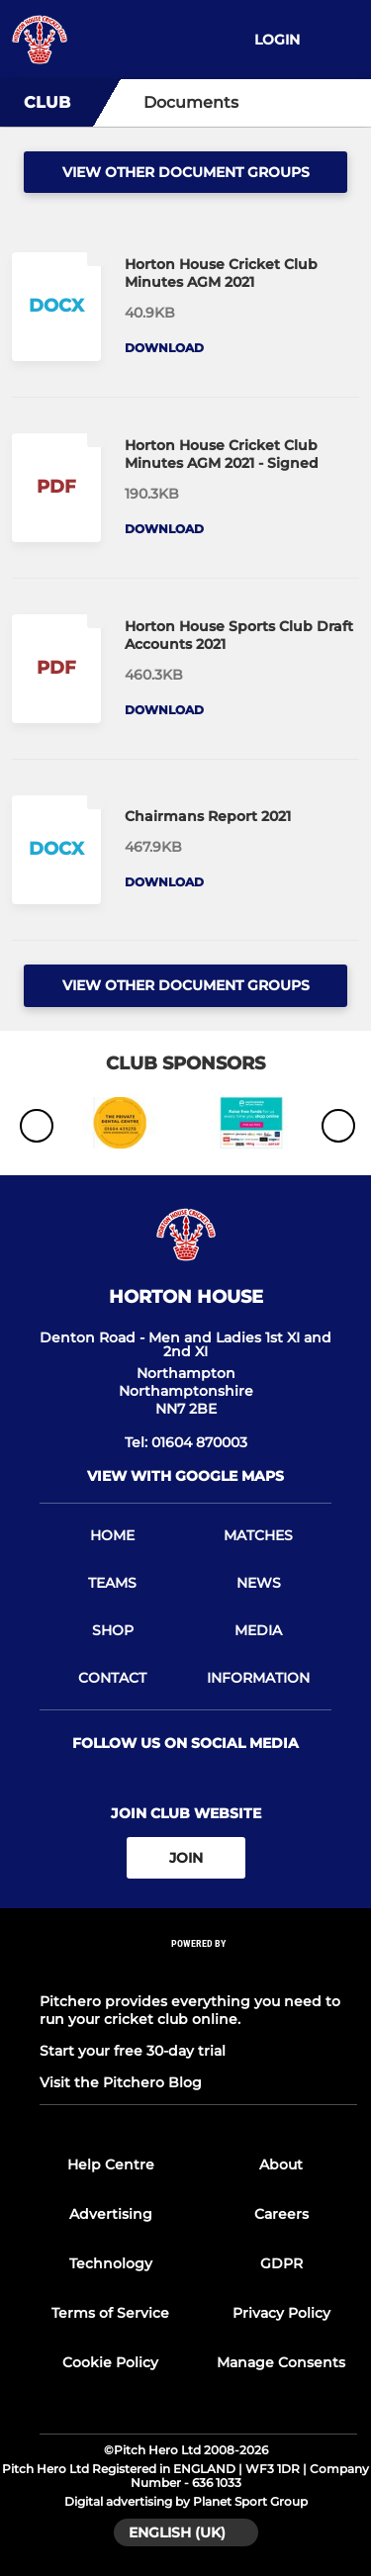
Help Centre (110, 2164)
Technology (110, 2263)
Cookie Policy (110, 2362)
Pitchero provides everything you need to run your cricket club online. (190, 2010)
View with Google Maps (185, 1476)
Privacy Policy (281, 2313)
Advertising (110, 2214)
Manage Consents (281, 2362)
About (281, 2164)
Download (164, 347)
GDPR (281, 2263)
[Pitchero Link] (198, 1970)
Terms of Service (110, 2313)
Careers (281, 2214)
